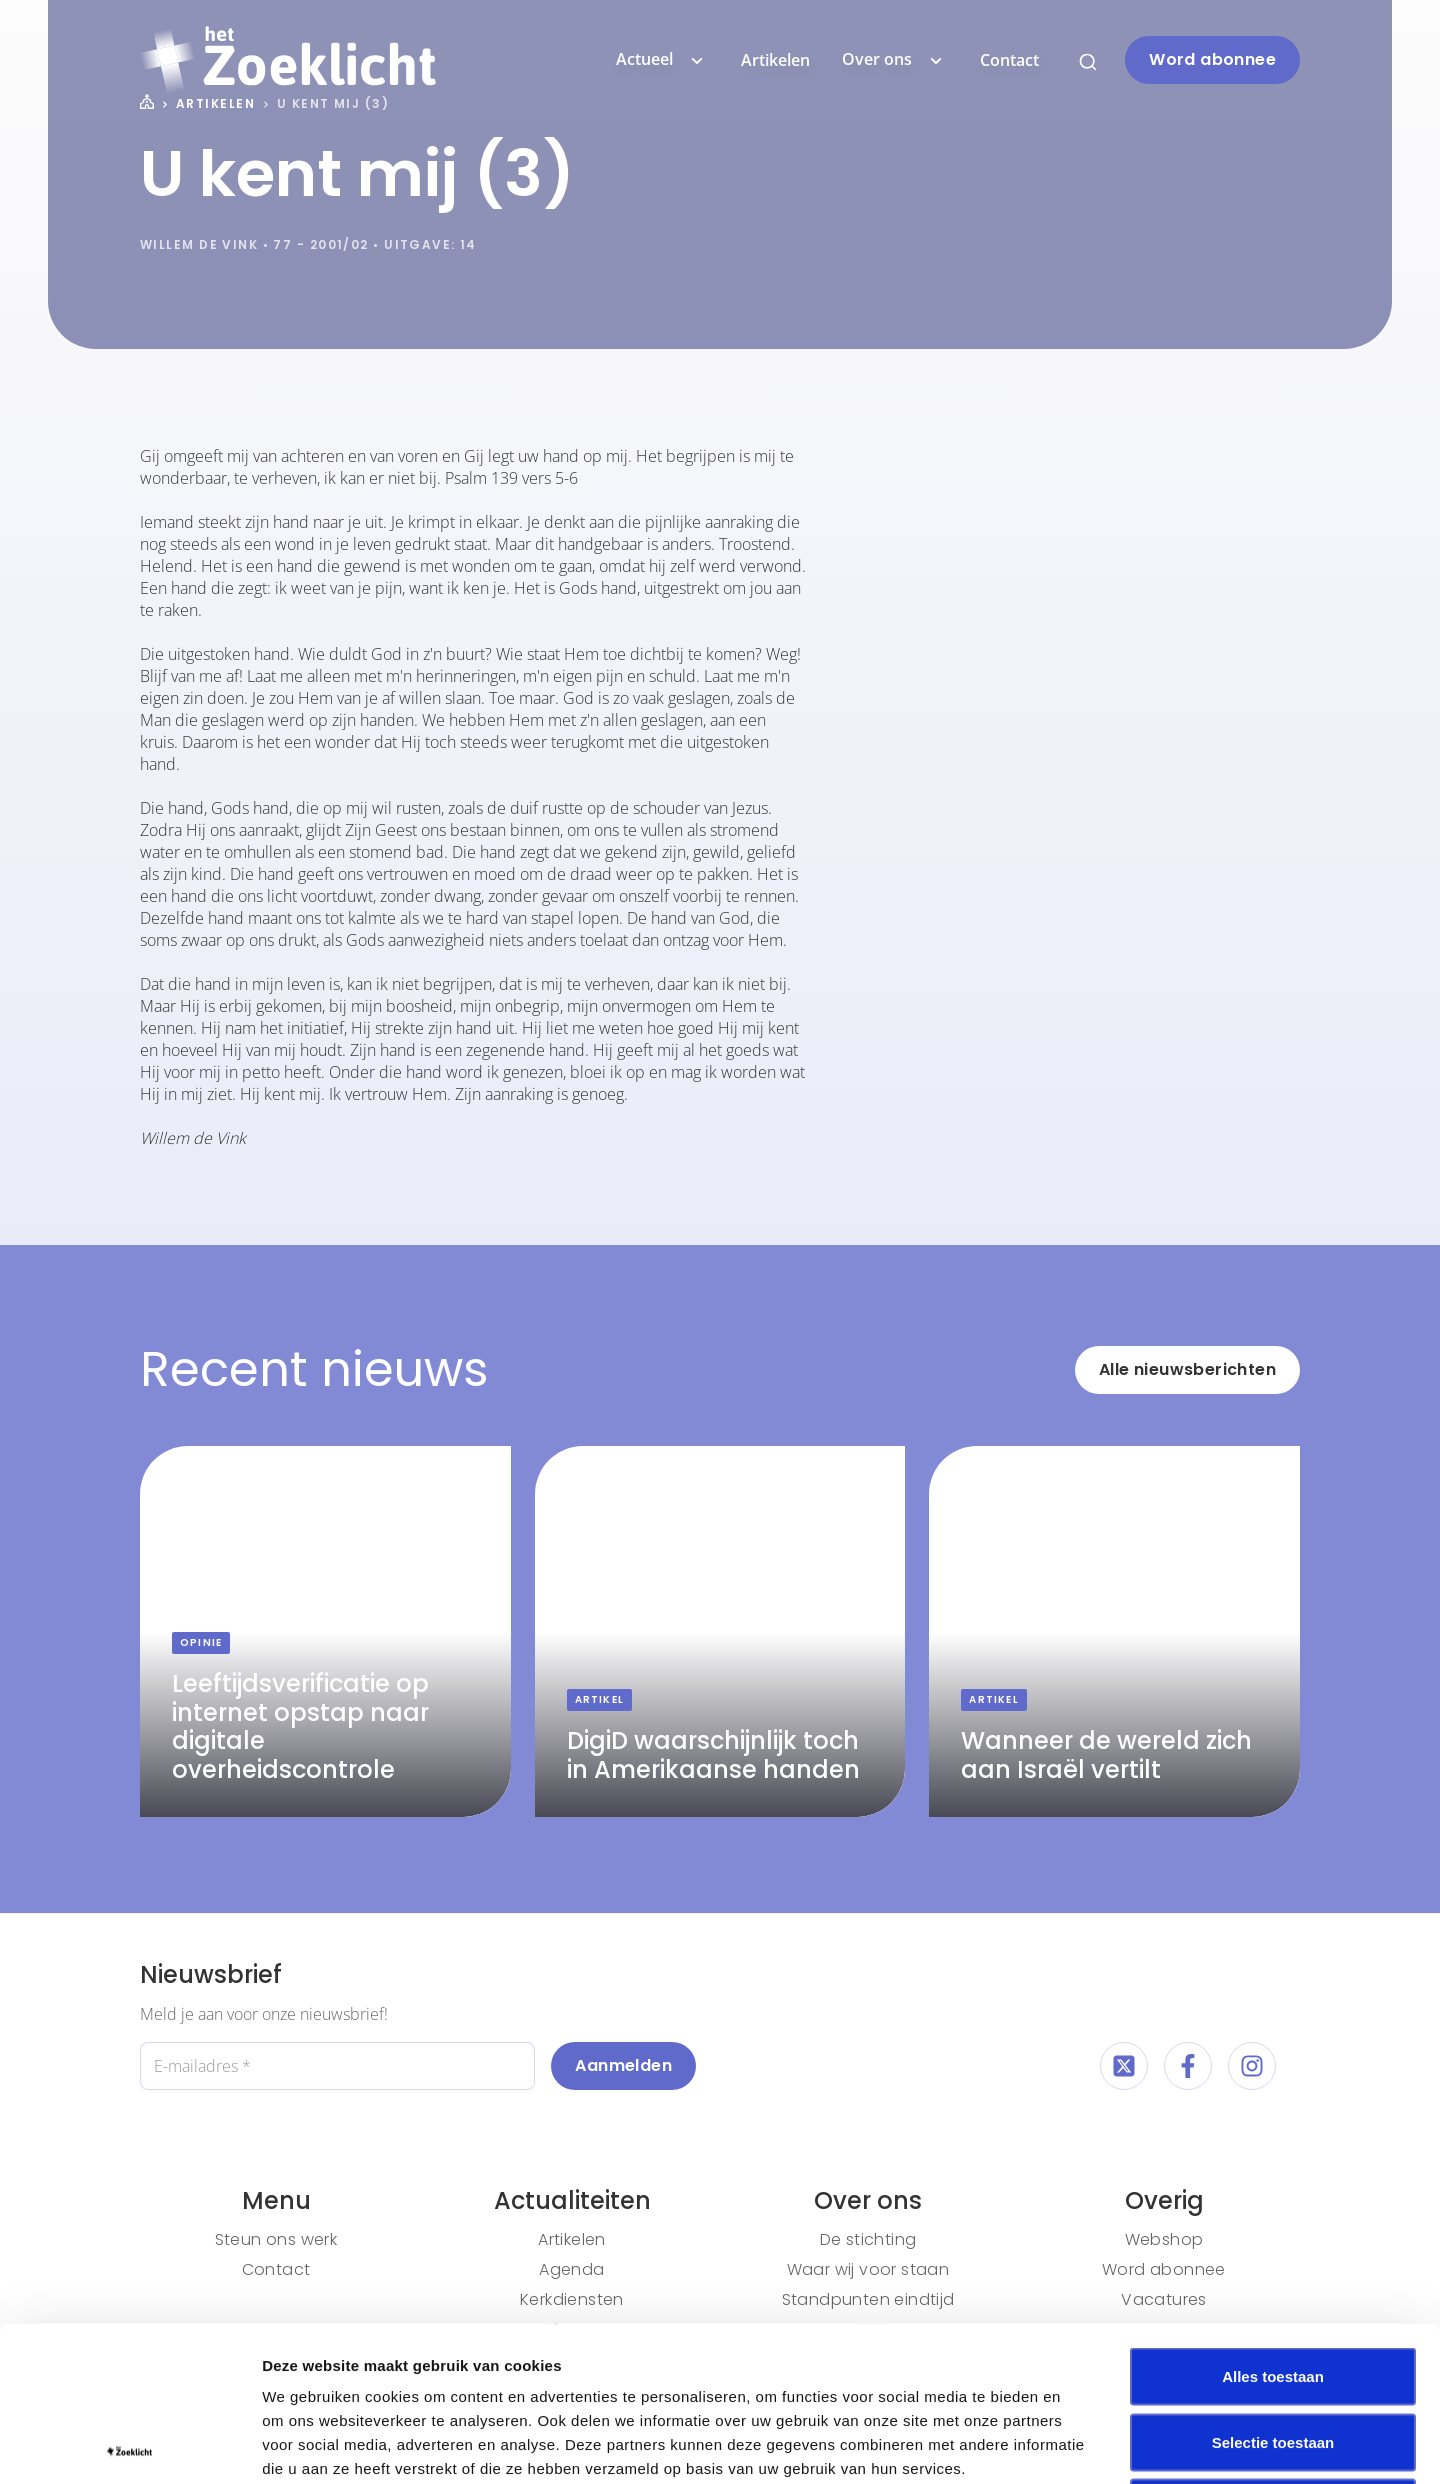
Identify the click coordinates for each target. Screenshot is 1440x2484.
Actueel (662, 60)
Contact (1009, 60)
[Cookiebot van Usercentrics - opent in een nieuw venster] (129, 2445)
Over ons (895, 60)
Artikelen (775, 60)
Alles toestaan (1273, 2221)
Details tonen (1080, 2444)
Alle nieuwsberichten (1187, 1369)
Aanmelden (623, 2065)
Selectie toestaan (1273, 2287)
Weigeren (1272, 2352)
